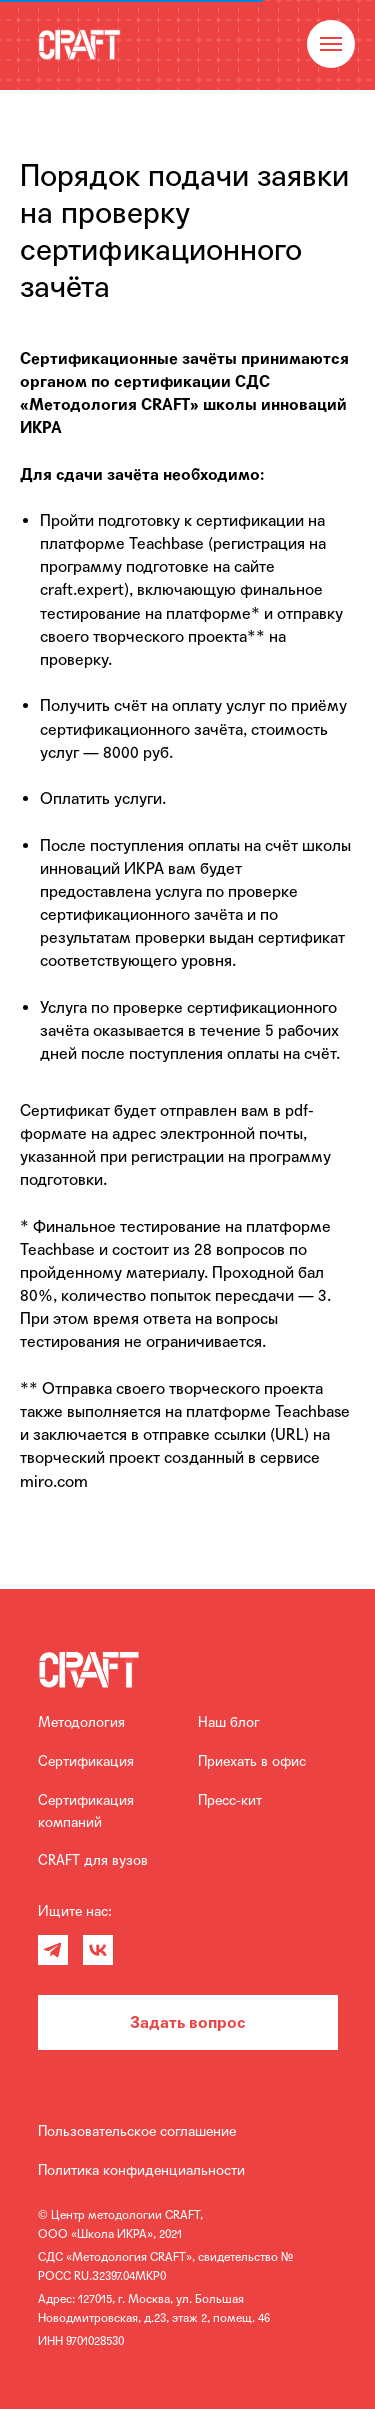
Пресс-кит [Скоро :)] (230, 1800)
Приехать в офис (252, 1761)
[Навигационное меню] (331, 44)
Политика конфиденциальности (141, 2170)
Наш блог (229, 1722)
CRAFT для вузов (93, 1860)
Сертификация (86, 1761)
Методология (81, 1722)
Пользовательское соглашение (137, 2131)
